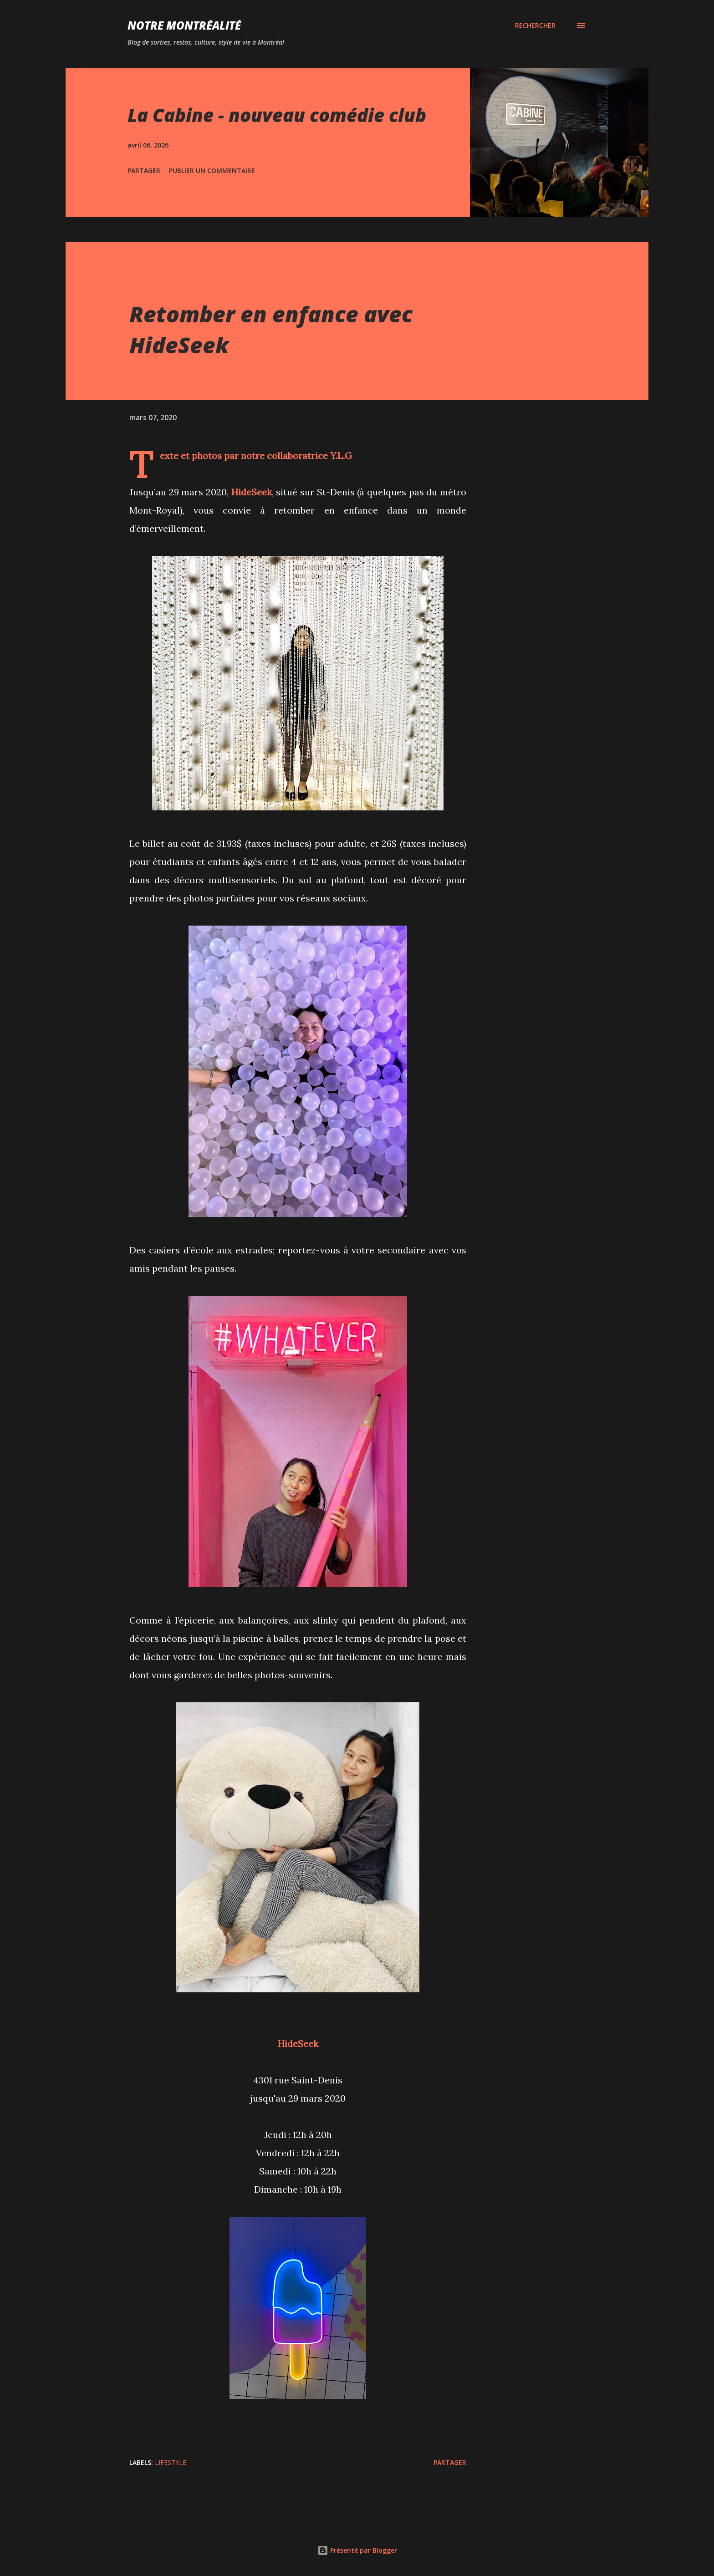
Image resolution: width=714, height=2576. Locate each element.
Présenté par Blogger (357, 2550)
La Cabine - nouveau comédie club (277, 114)
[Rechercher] (535, 25)
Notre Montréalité (184, 25)
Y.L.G (341, 455)
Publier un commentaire (212, 170)
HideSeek (298, 2043)
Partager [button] (144, 170)
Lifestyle (170, 2462)
